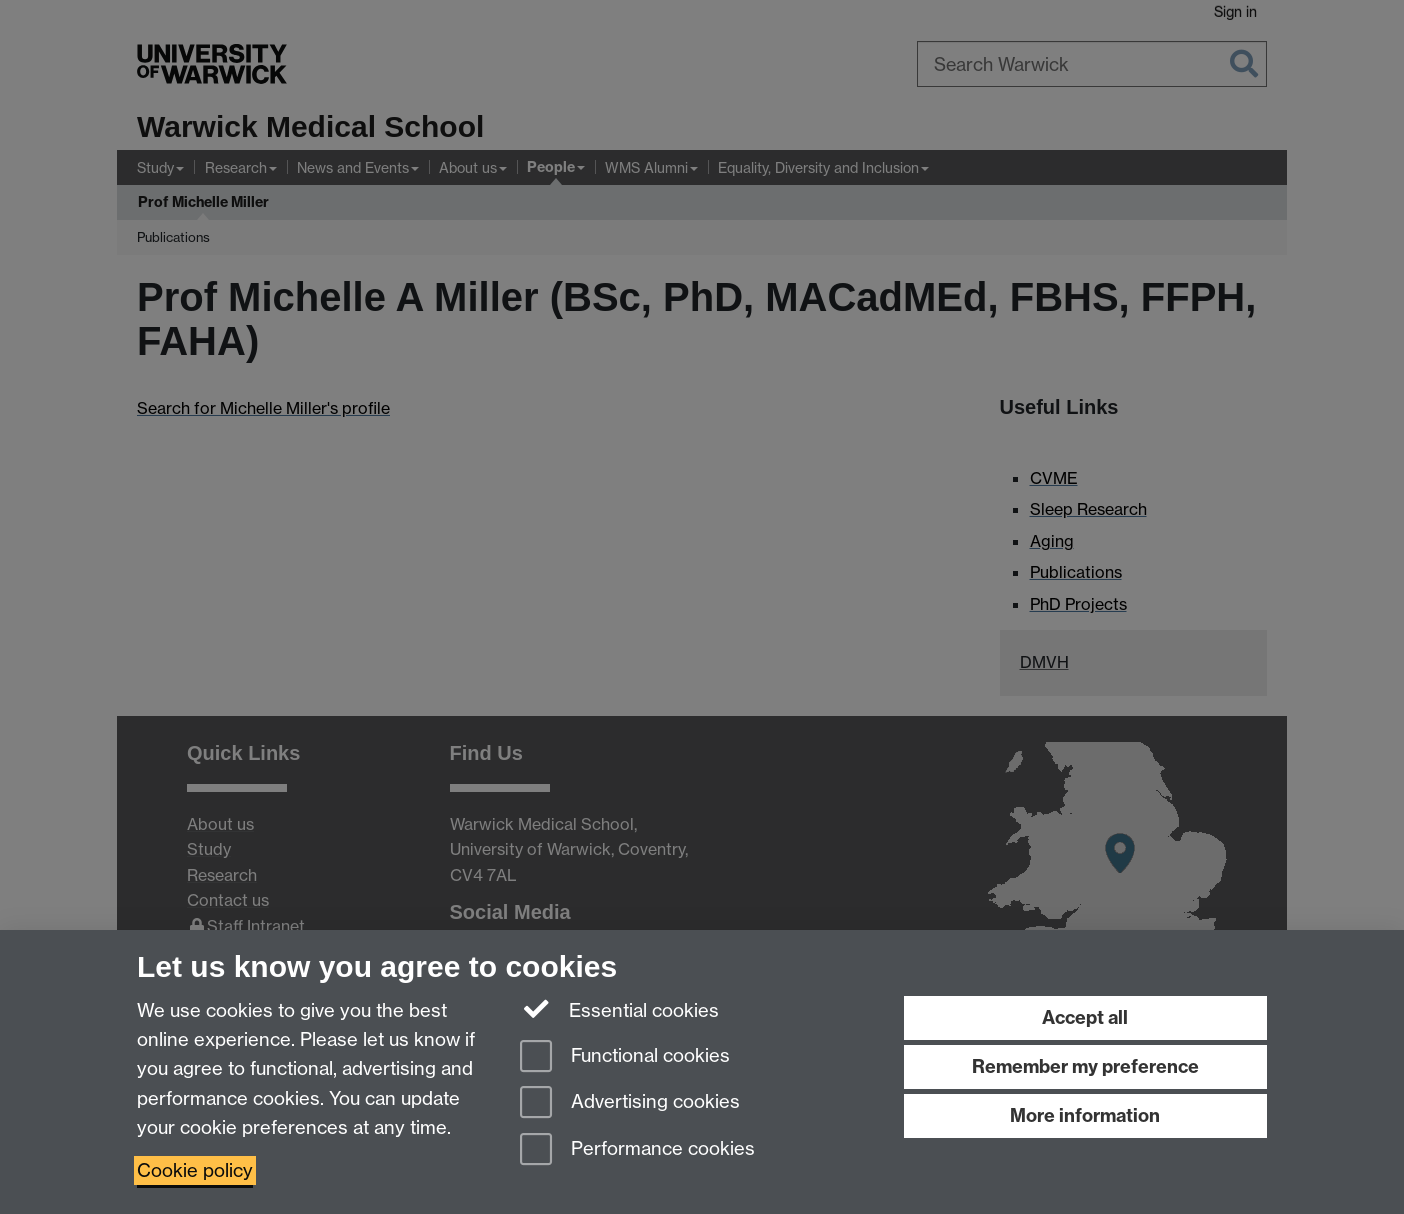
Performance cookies (637, 1150)
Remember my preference (1085, 1066)
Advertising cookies (630, 1103)
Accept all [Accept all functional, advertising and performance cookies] (1085, 1017)
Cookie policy (195, 1170)
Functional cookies (625, 1057)
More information (1085, 1115)
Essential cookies (619, 1009)
